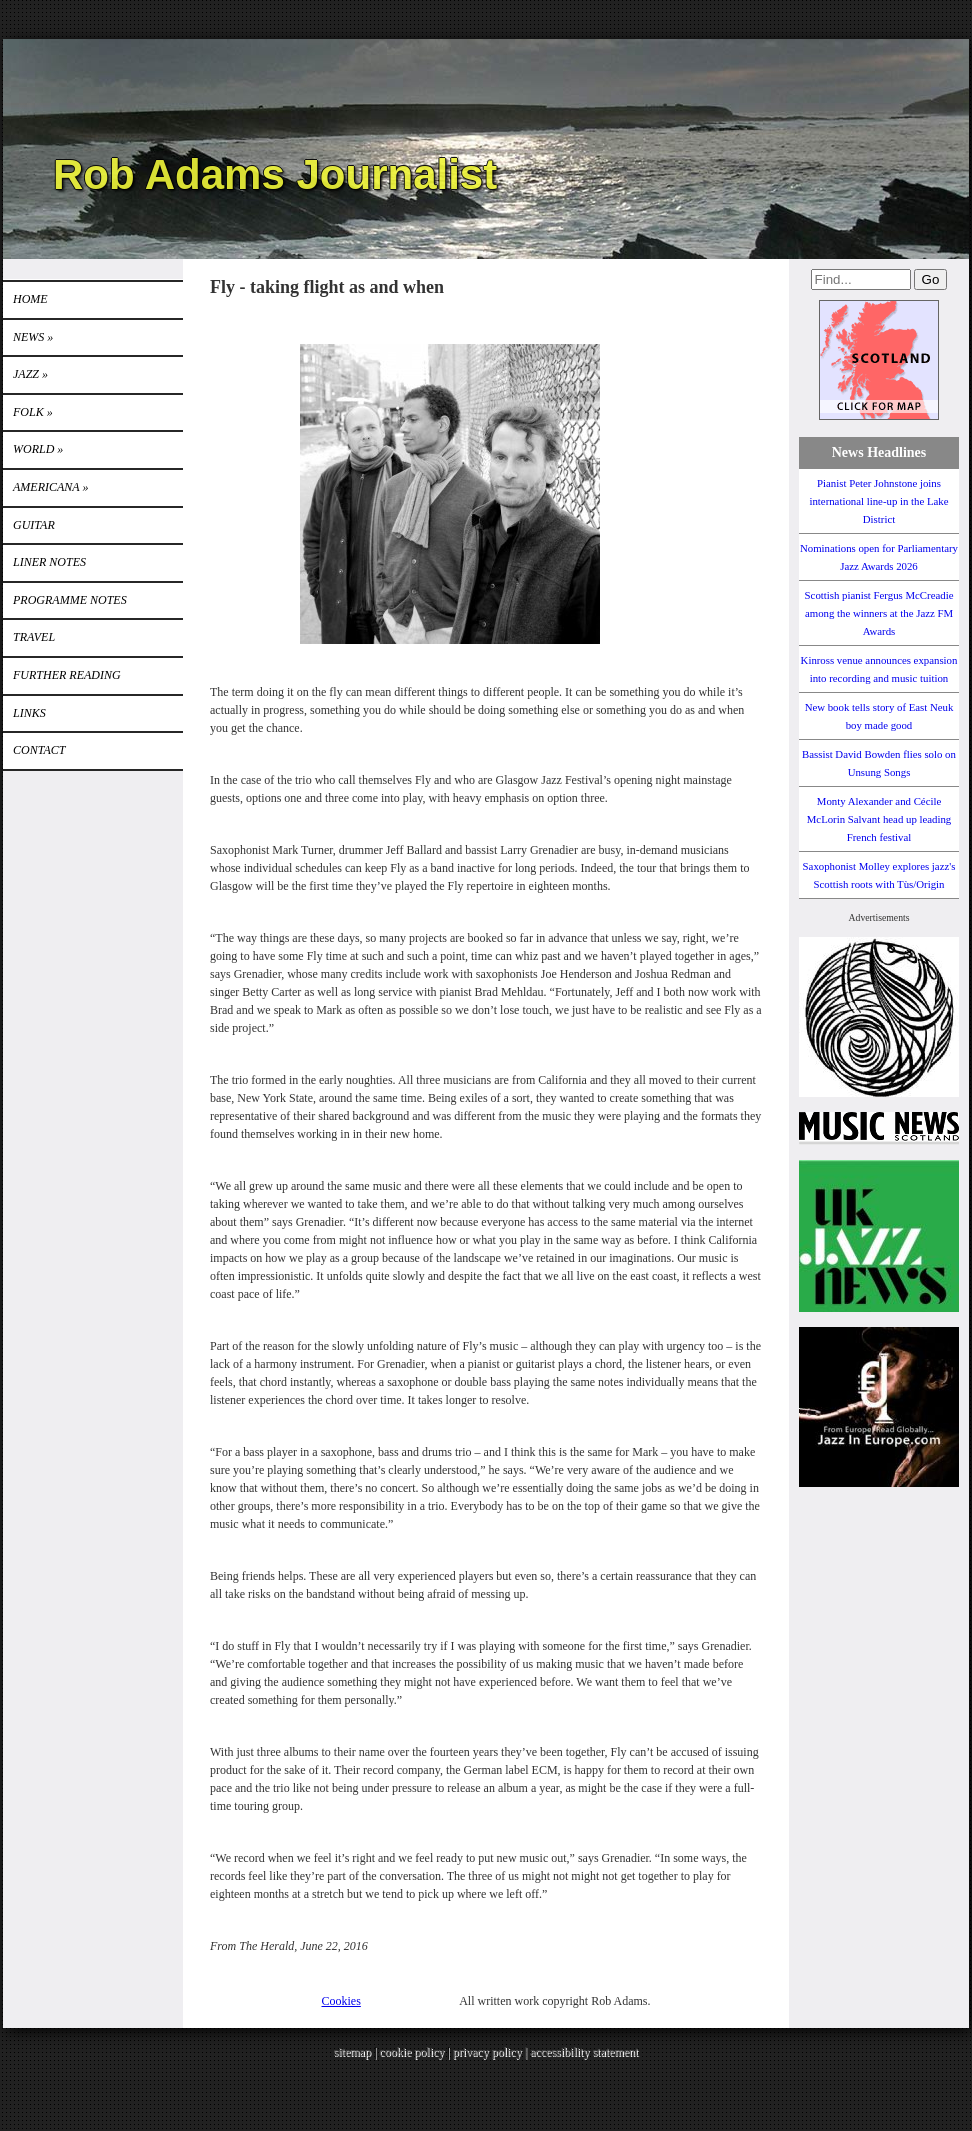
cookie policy (411, 2052)
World (38, 449)
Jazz (30, 374)
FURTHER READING (67, 675)
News (33, 337)
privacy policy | (491, 2052)
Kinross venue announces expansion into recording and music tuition (879, 669)
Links (29, 713)
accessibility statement (584, 2052)
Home (30, 299)
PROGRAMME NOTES (70, 600)
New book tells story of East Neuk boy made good (879, 716)
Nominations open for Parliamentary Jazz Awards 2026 (879, 557)
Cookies (341, 2001)
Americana (50, 487)
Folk (33, 412)
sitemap (352, 2052)
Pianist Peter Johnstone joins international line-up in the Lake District (878, 501)
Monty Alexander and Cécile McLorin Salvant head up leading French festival (879, 819)
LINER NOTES (49, 562)
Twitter (886, 85)
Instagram (923, 85)
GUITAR (34, 525)
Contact (39, 750)
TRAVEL (34, 637)
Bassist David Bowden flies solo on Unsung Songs (879, 763)
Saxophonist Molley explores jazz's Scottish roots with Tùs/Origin (879, 875)
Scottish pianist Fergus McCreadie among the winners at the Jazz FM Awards (879, 613)
